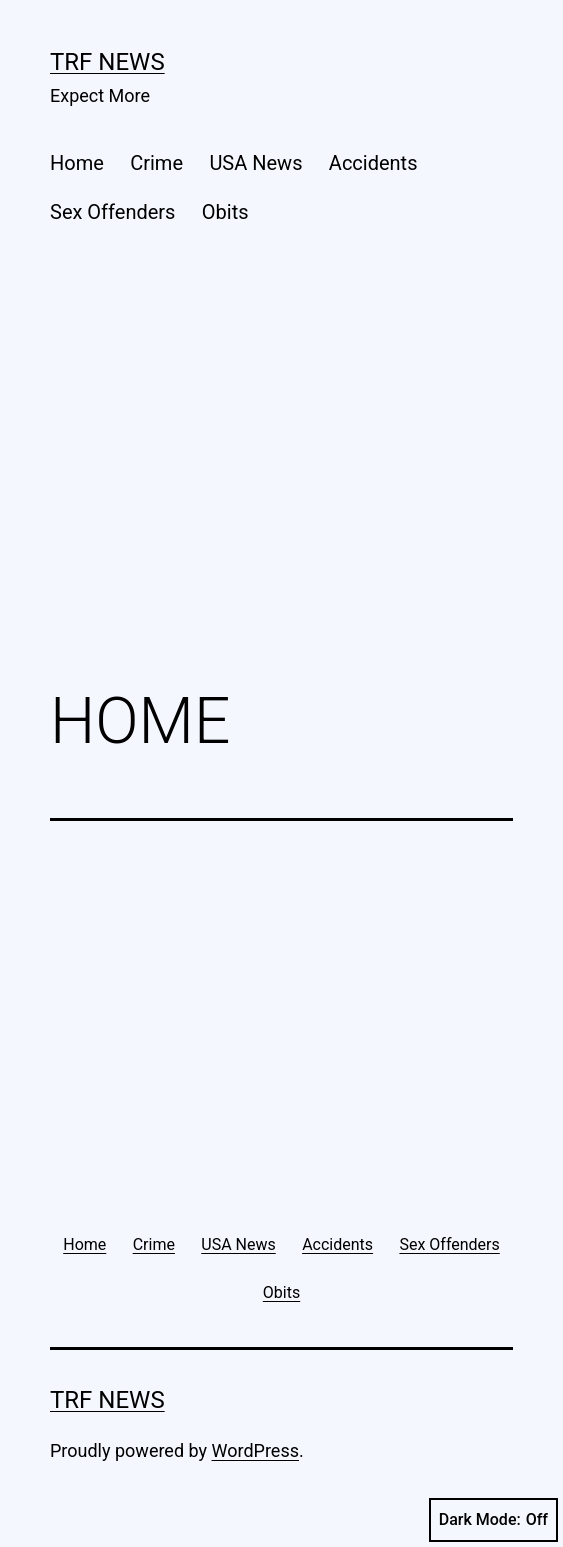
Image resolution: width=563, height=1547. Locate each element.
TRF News (107, 62)
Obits (225, 212)
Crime (156, 163)
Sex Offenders (112, 212)
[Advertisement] (281, 507)
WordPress (255, 1450)
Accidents (373, 163)
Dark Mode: (493, 1520)
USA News (255, 163)
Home (77, 163)
